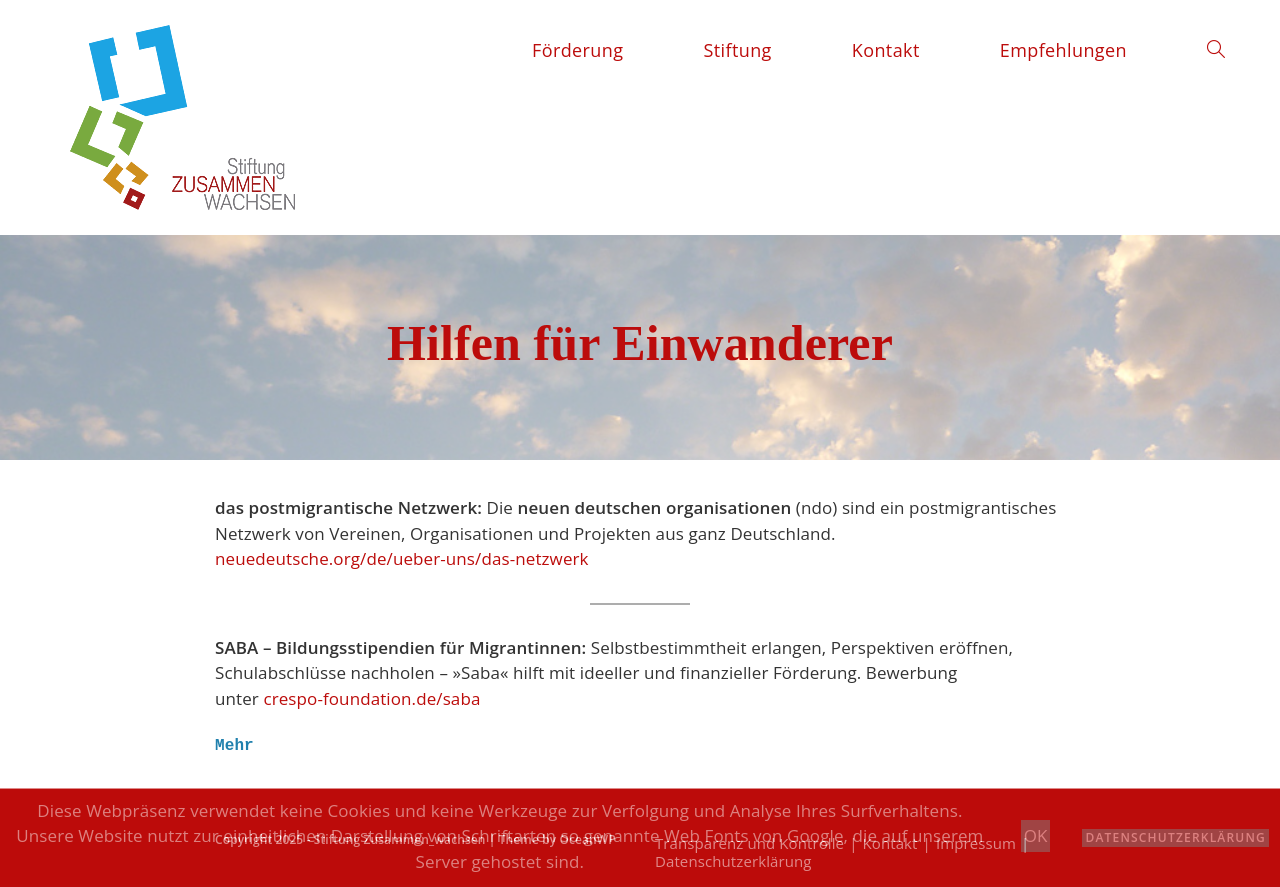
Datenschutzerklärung (1175, 837)
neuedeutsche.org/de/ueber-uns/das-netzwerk (402, 558)
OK (1036, 835)
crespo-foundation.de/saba (371, 698)
